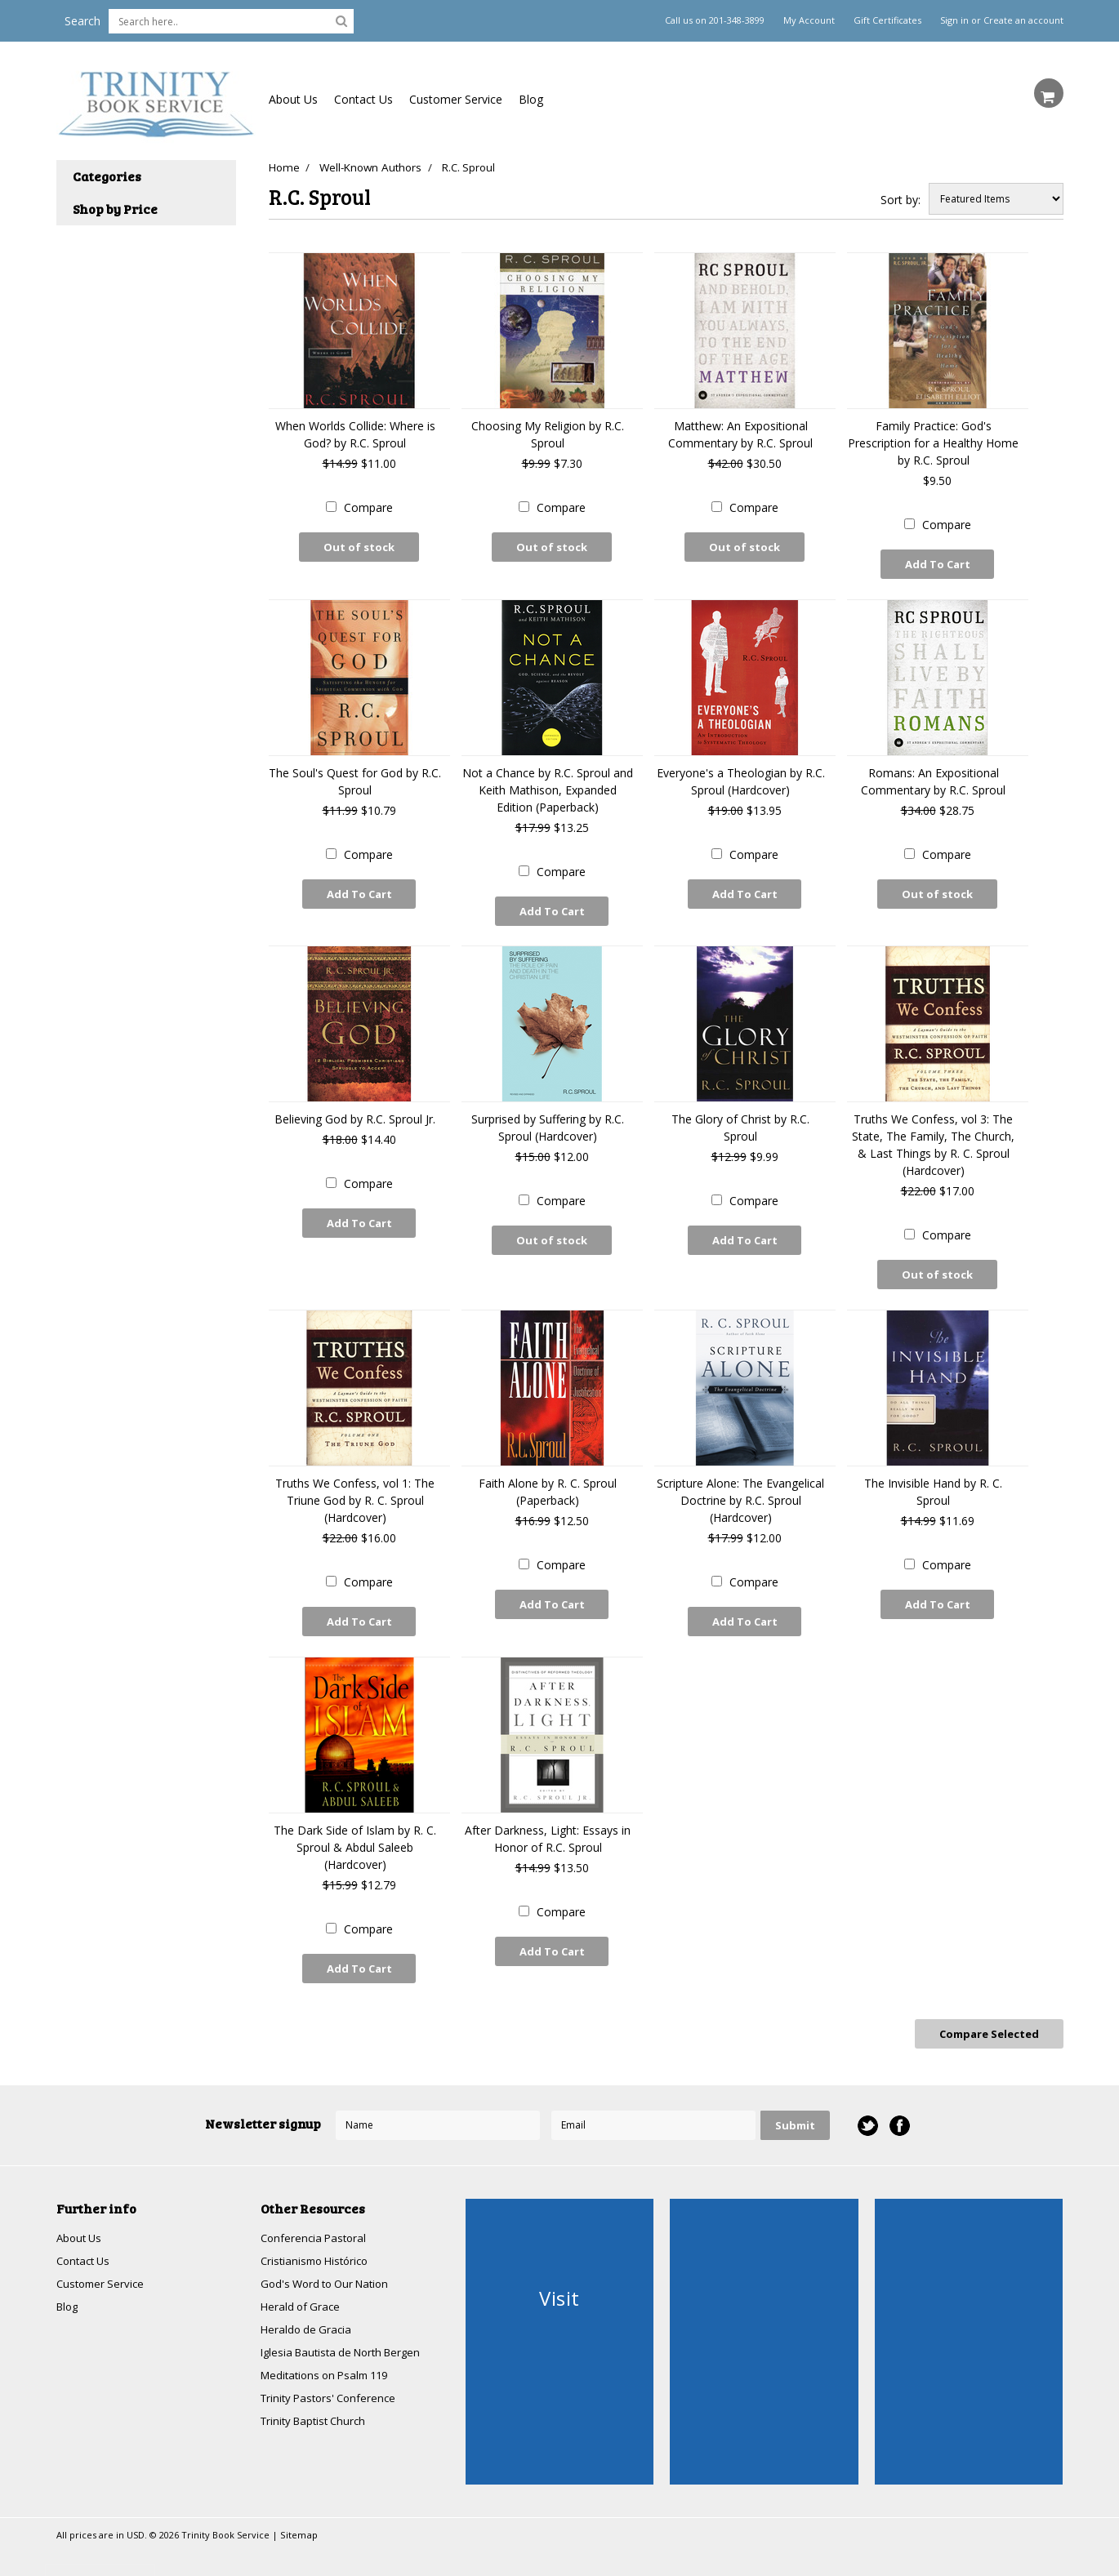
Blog (531, 99)
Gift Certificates (887, 20)
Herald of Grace (302, 2286)
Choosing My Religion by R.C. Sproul (547, 434)
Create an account (1023, 20)
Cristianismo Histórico (319, 2239)
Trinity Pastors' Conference (332, 2381)
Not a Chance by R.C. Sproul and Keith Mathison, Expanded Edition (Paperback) (547, 786)
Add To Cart (937, 564)
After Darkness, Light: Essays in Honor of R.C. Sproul (548, 1823)
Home (283, 167)
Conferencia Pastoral (316, 2215)
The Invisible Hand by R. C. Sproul (933, 1480)
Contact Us (363, 99)
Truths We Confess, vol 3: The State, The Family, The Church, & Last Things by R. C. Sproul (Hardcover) (933, 1137)
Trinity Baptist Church (317, 2405)
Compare (368, 507)
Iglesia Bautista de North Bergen (347, 2334)
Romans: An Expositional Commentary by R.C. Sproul (933, 777)
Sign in (954, 20)
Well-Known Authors (373, 167)
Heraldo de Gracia (308, 2310)
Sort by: (900, 199)
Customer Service (455, 99)
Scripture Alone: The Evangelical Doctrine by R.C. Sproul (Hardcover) (740, 1489)
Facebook (899, 2103)
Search (82, 21)
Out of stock (359, 547)
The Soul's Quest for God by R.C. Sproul (355, 777)
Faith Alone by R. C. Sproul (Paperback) (548, 1480)
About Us (293, 99)
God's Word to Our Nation (330, 2263)
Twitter (867, 2103)
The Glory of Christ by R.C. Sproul (740, 1120)
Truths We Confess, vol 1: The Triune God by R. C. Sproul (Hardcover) (355, 1489)
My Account (809, 20)
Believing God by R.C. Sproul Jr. (354, 1111)
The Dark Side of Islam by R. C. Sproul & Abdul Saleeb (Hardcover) (355, 1832)
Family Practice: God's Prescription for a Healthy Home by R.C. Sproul (933, 443)
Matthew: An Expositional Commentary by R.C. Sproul (740, 434)
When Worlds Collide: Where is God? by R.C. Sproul (355, 434)
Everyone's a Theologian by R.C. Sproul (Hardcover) (741, 777)
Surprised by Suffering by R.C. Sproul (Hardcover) (547, 1120)
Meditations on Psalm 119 (330, 2357)
